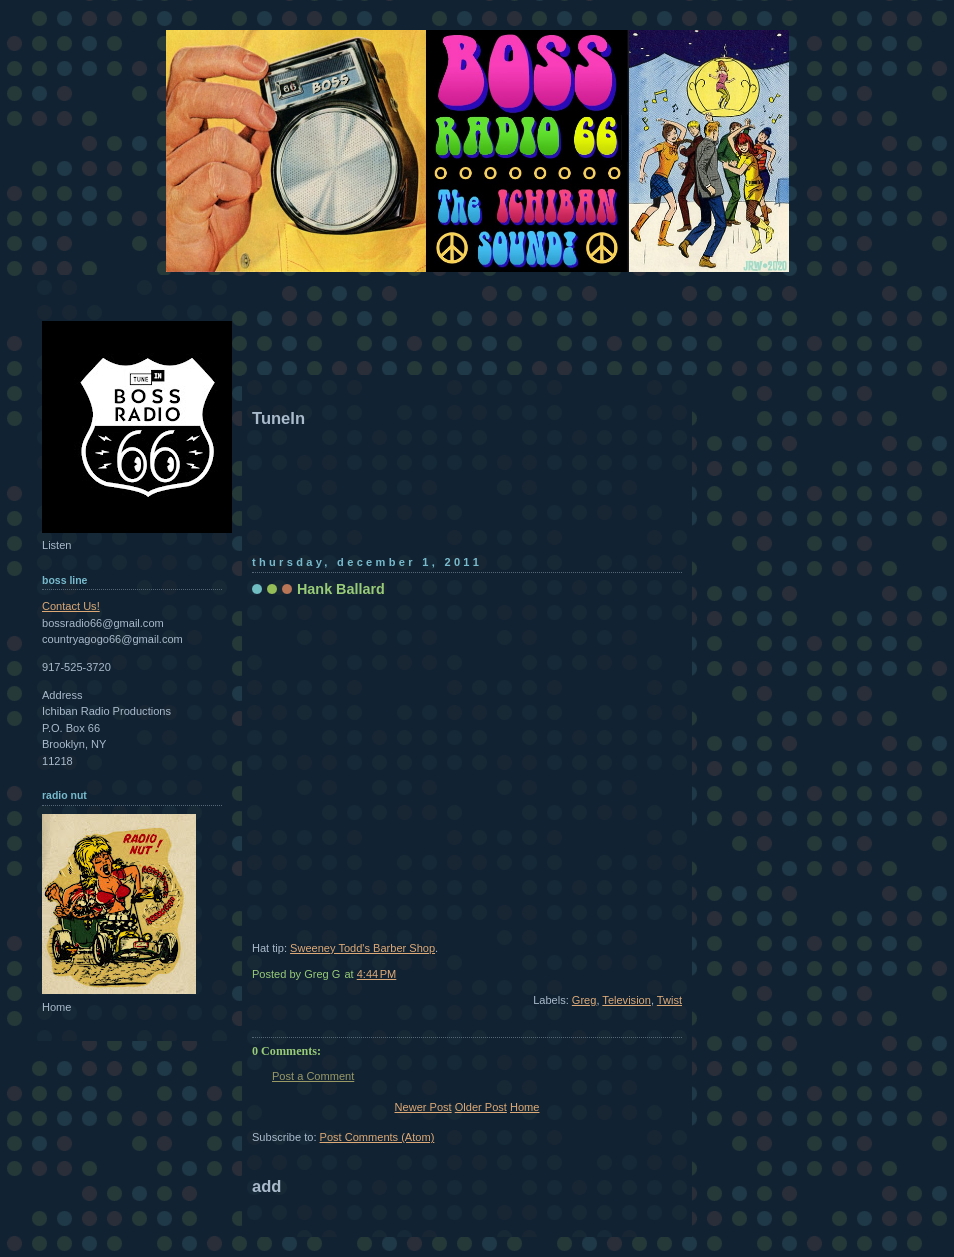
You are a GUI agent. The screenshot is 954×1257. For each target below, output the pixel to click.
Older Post (481, 1107)
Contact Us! (71, 606)
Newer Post (423, 1107)
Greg (584, 1000)
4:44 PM (377, 974)
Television (626, 1000)
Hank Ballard (341, 589)
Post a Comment (313, 1076)
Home (524, 1107)
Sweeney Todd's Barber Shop (362, 948)
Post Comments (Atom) (377, 1137)
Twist (669, 1000)
